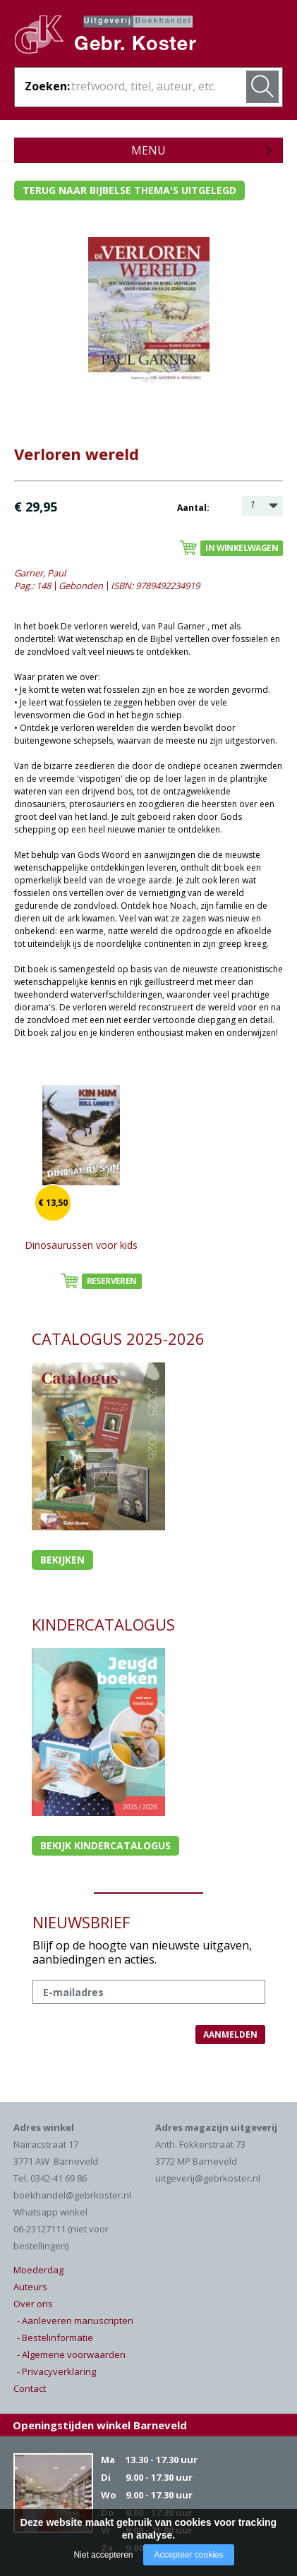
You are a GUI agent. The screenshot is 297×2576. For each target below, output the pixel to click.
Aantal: (193, 507)
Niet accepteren (103, 2555)
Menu (148, 150)
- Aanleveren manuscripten (75, 2320)
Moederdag (38, 2269)
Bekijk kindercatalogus (105, 1845)
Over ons (33, 2303)
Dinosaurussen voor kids (81, 1245)
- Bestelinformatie (55, 2337)
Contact (29, 2388)
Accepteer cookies (188, 2555)
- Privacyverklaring (56, 2371)
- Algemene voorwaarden (71, 2354)
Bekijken (62, 1559)
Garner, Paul (40, 573)
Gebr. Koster (120, 39)
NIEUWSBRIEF (81, 1922)
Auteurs (30, 2286)
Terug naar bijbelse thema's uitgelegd (129, 190)
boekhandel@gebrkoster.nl (72, 2195)
